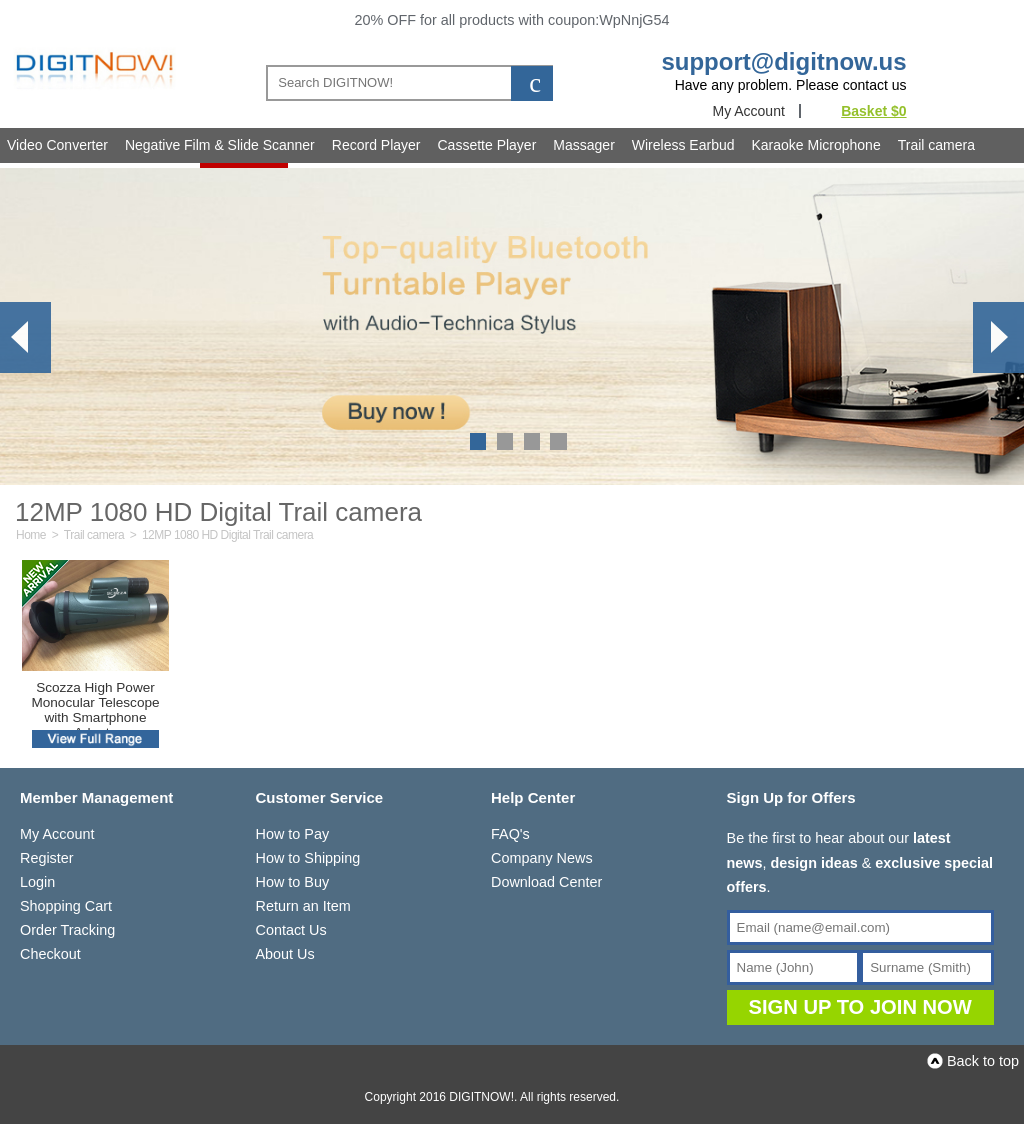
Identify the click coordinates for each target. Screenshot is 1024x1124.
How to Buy (293, 882)
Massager (583, 145)
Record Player (376, 145)
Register (47, 858)
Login (37, 882)
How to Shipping (308, 858)
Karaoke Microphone (816, 145)
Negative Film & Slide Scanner (220, 145)
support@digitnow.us (783, 61)
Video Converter (57, 145)
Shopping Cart (66, 906)
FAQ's (510, 834)
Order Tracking (67, 930)
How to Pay (293, 834)
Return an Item (303, 906)
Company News (542, 858)
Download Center (546, 882)
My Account (748, 111)
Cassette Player (487, 145)
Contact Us (291, 930)
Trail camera (936, 145)
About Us (285, 954)
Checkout (50, 954)
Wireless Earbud (683, 145)
